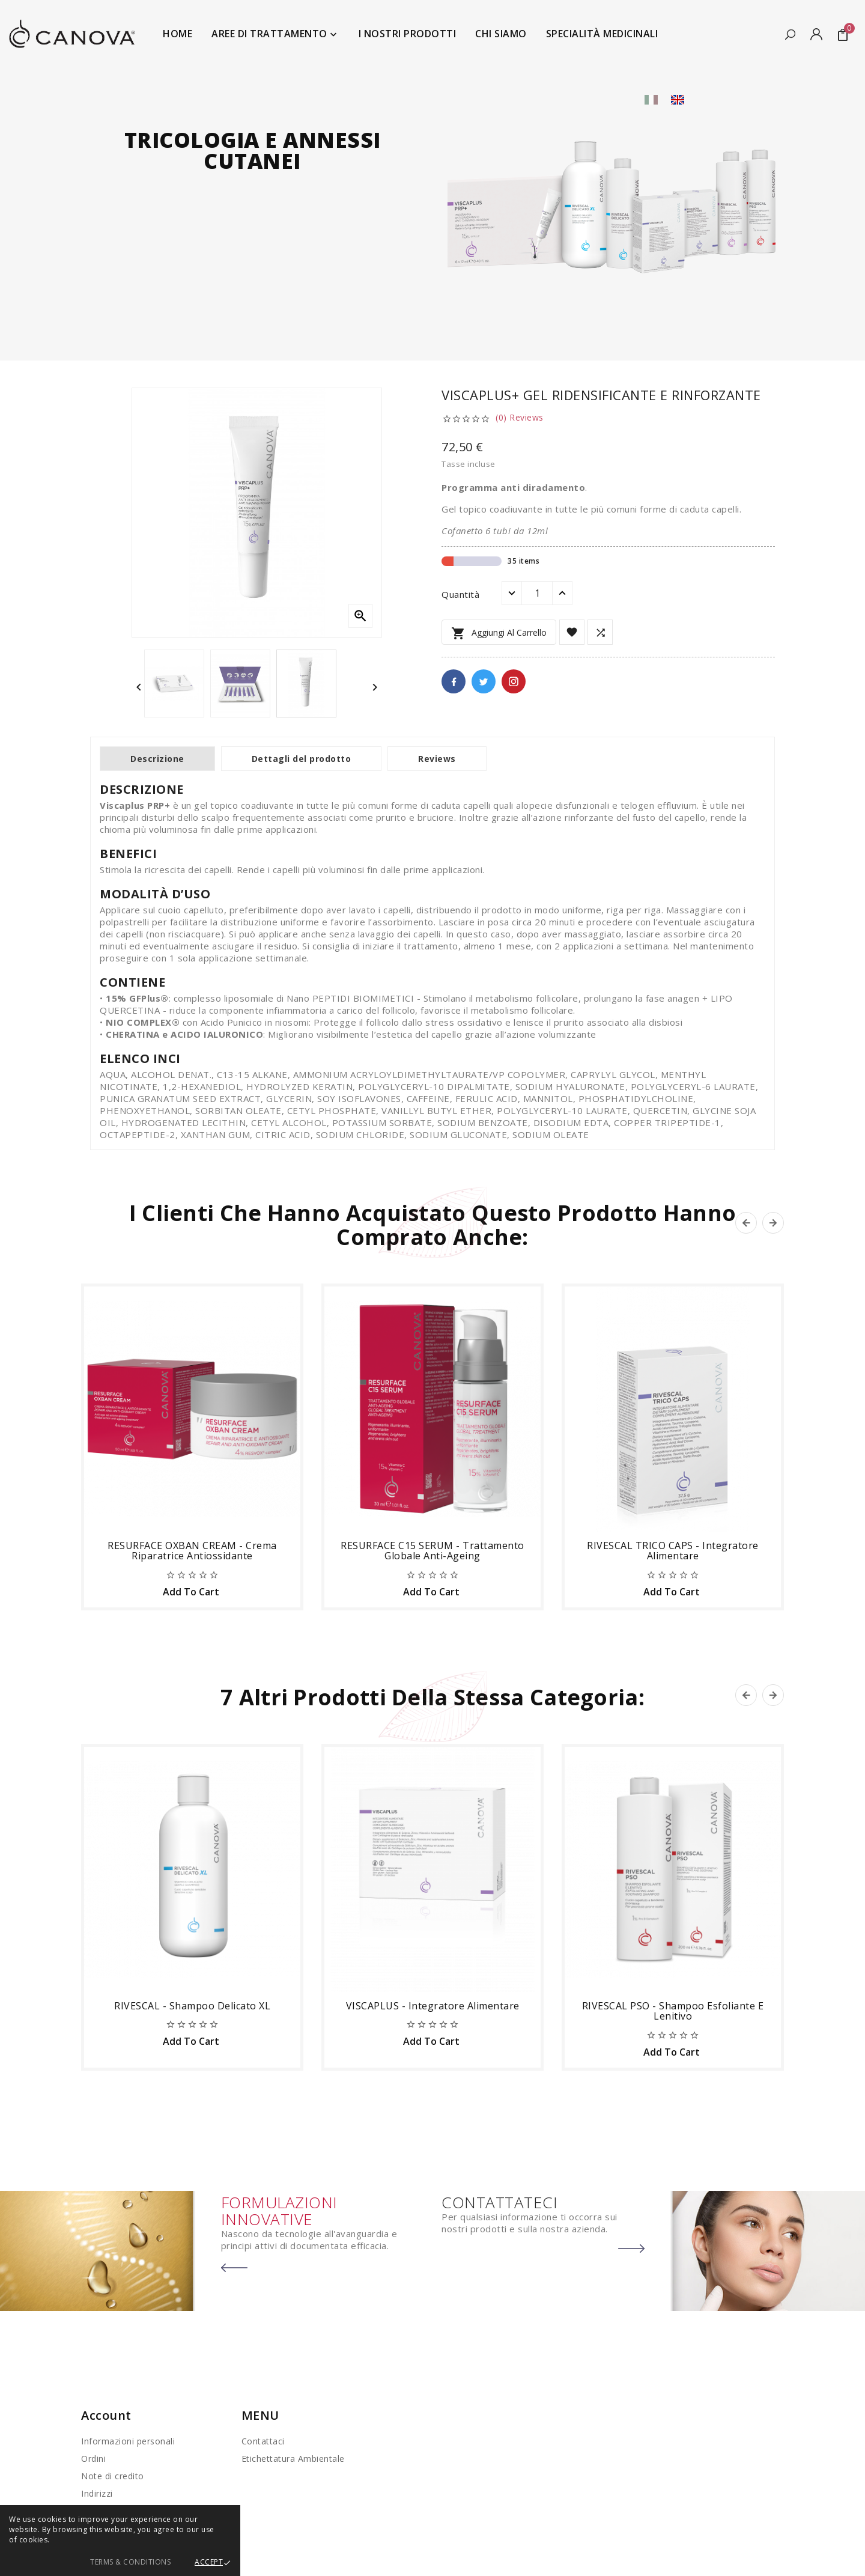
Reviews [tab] (437, 758)
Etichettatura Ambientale (293, 2458)
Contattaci (263, 2441)
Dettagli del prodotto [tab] (301, 758)
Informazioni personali (128, 2441)
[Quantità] (537, 593)
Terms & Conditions (130, 2562)
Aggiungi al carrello (499, 633)
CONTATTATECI (499, 2202)
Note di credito (112, 2476)
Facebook (454, 681)
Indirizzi (97, 2493)
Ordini (93, 2458)
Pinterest (514, 681)
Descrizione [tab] (157, 758)
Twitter (484, 681)
